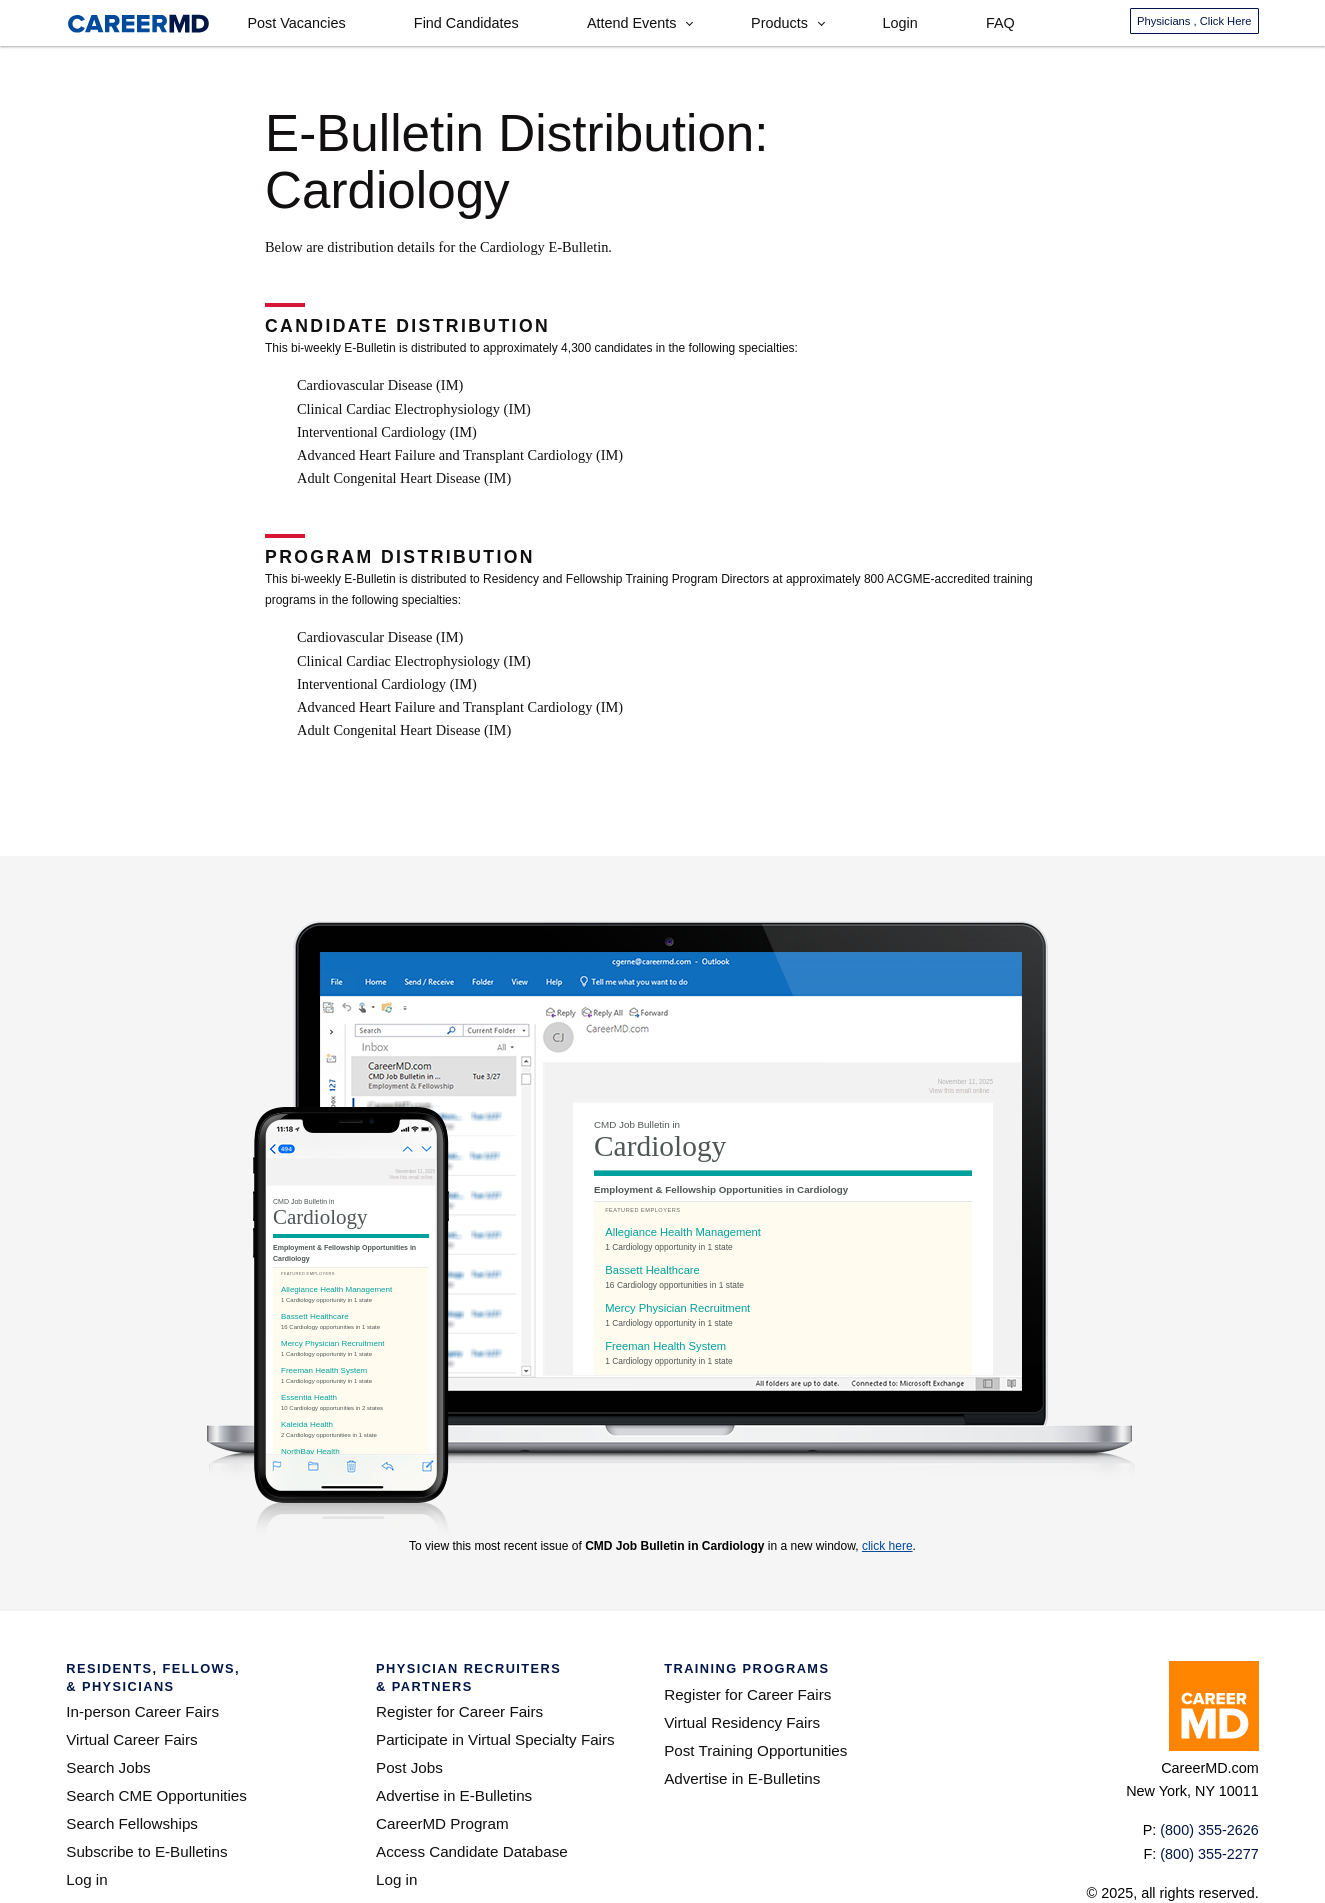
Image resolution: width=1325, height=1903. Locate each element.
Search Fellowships (132, 1823)
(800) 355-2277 (1209, 1854)
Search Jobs (108, 1767)
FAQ (1000, 23)
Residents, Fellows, (199, 1678)
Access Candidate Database (472, 1851)
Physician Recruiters (498, 1678)
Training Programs (746, 1668)
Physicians (1194, 21)
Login (900, 23)
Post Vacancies (296, 23)
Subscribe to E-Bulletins (146, 1851)
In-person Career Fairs (142, 1711)
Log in (86, 1879)
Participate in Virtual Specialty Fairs (495, 1739)
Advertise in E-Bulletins (454, 1795)
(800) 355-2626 (1209, 1830)
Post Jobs (409, 1767)
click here (887, 1546)
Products (779, 23)
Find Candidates (466, 23)
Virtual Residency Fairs (742, 1722)
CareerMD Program (442, 1823)
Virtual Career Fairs (131, 1739)
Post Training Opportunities (755, 1750)
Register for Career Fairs (459, 1711)
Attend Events (632, 23)
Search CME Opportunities (156, 1795)
